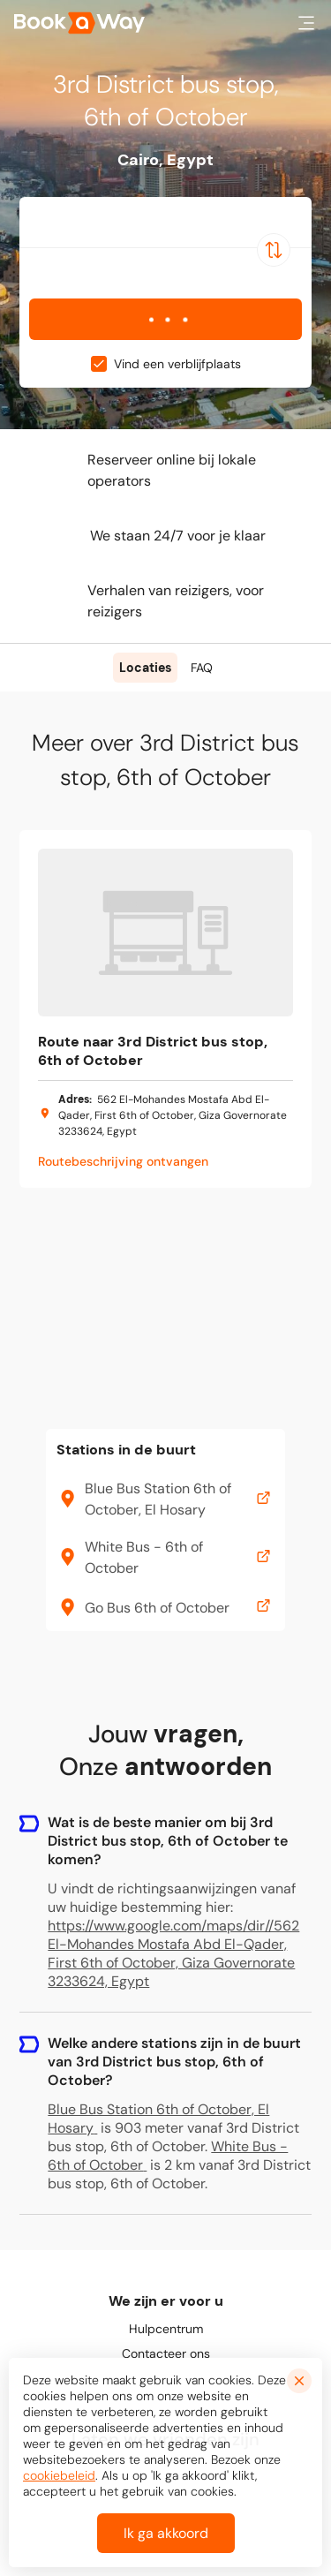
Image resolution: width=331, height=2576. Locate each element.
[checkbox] (99, 364)
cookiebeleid (59, 2475)
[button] (306, 23)
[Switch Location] (273, 250)
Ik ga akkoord (166, 2533)
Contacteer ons (166, 2353)
